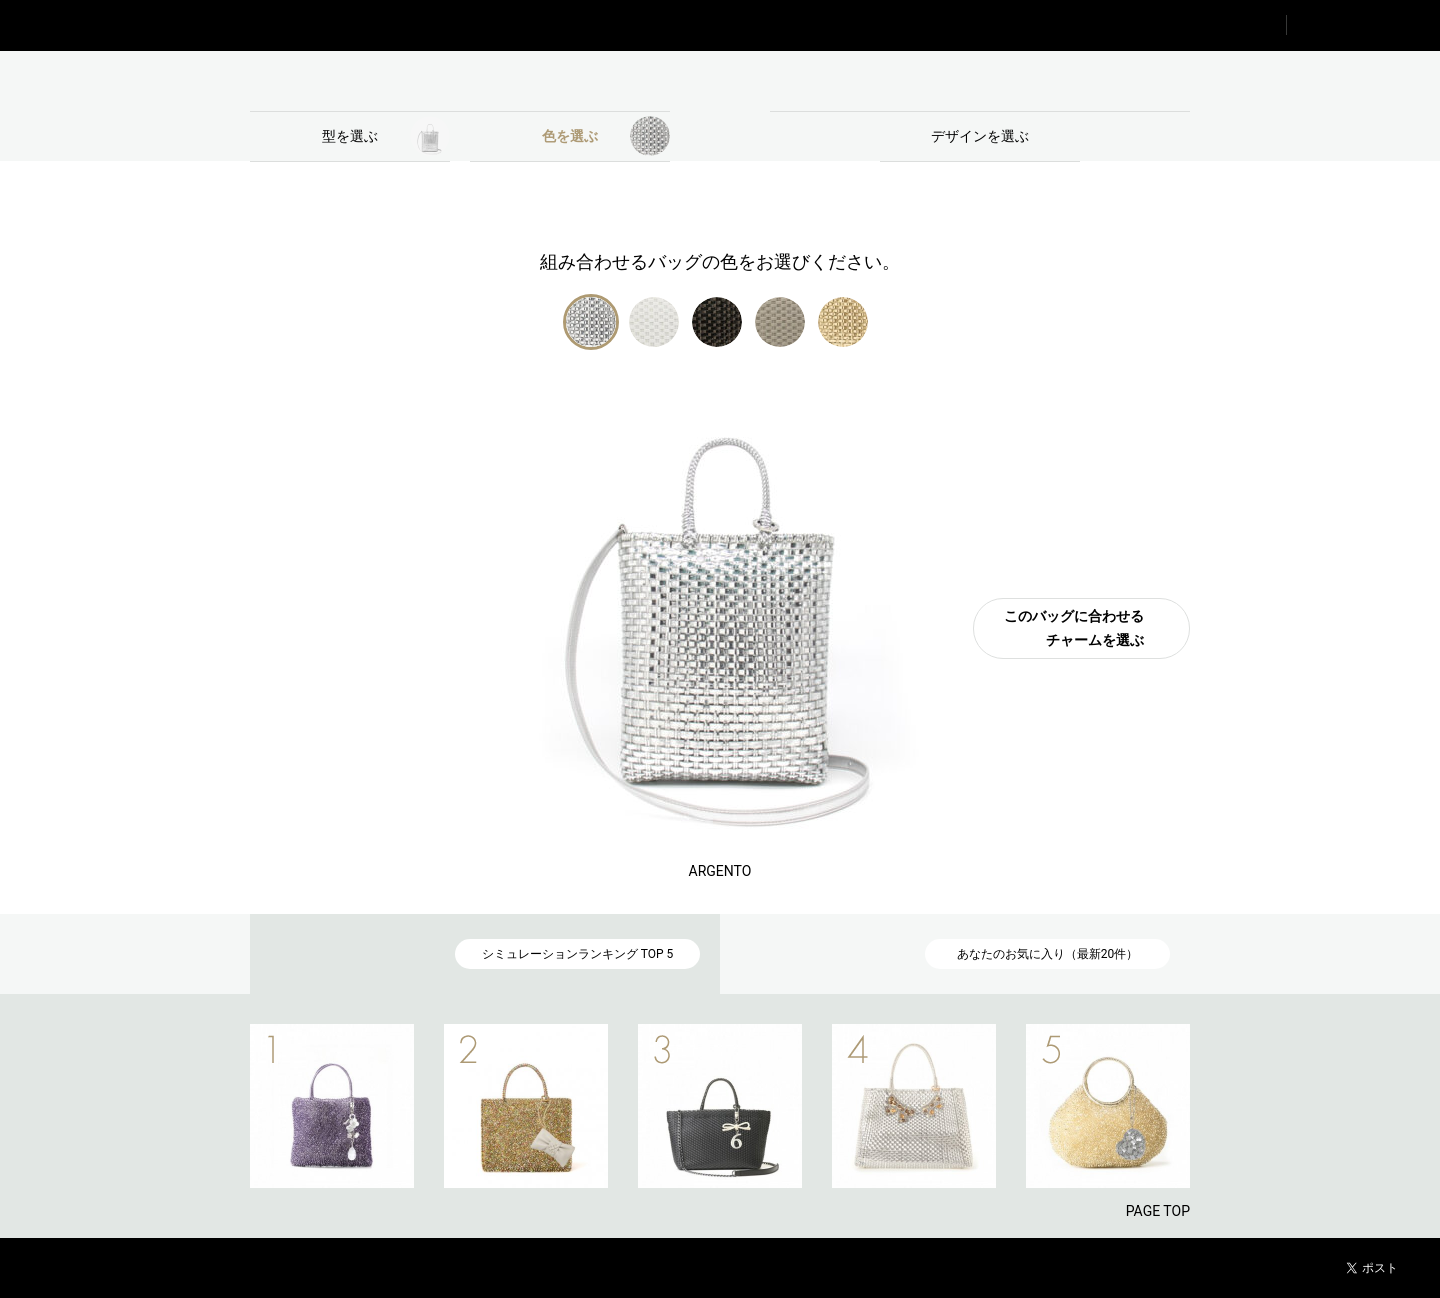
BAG (460, 81)
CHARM (980, 81)
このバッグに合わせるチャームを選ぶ (1074, 628)
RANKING (1211, 25)
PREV (215, 1106)
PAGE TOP (1158, 1211)
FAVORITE (1363, 25)
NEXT (1225, 1106)
